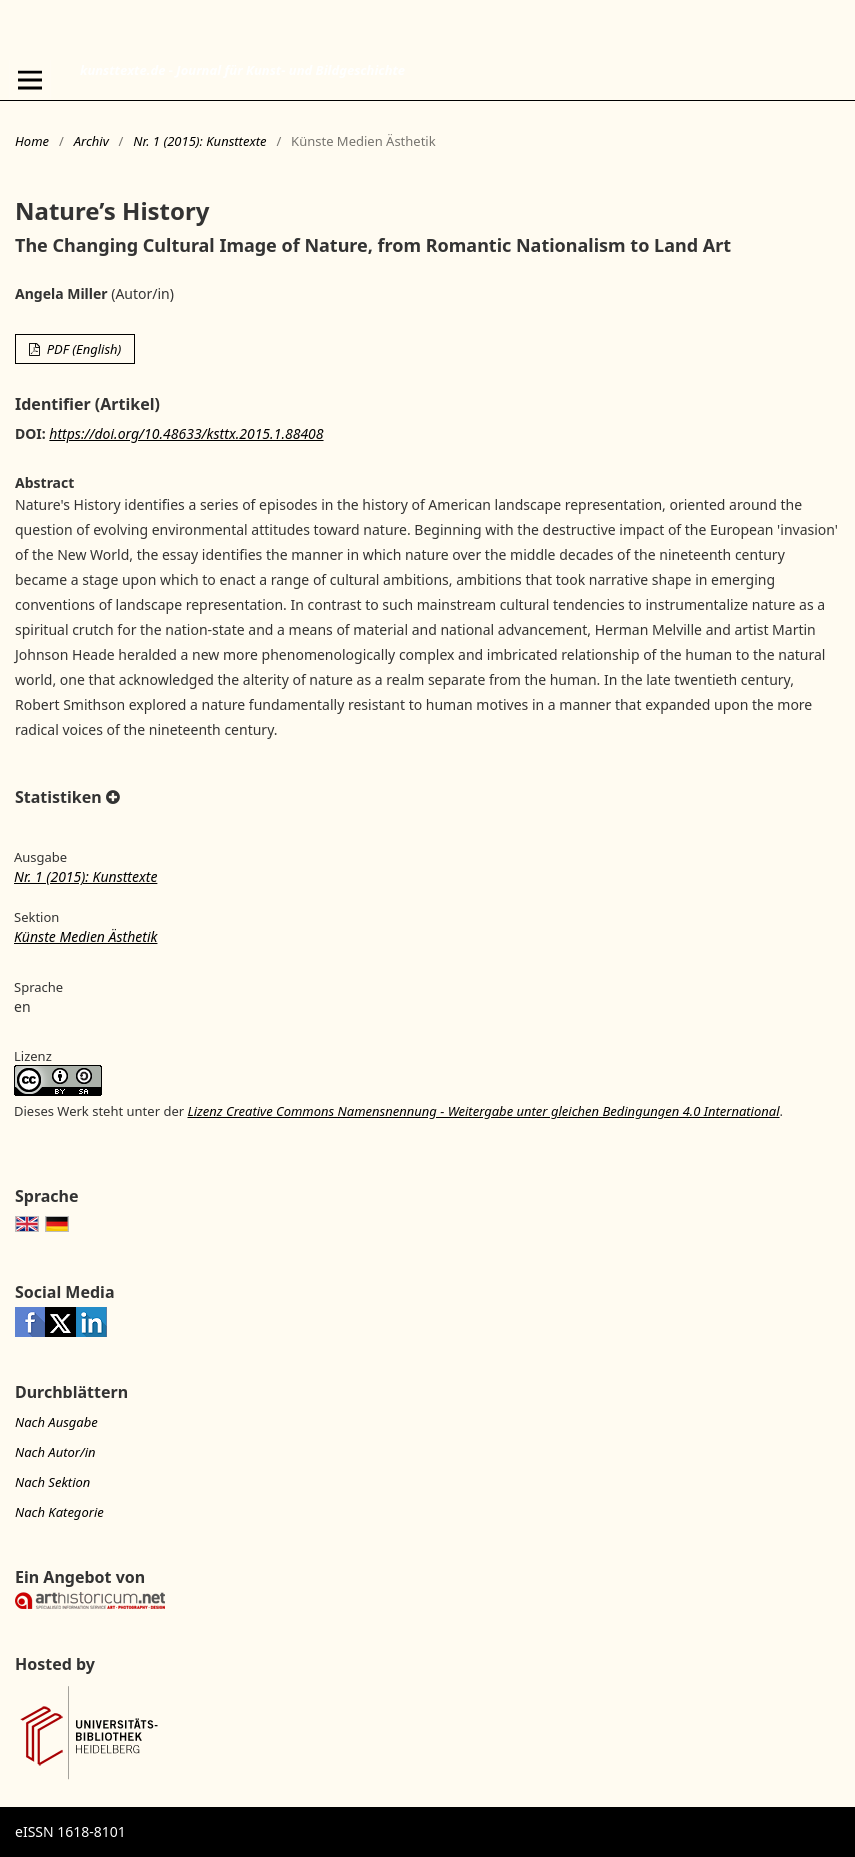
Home (32, 141)
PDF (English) (82, 349)
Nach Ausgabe (56, 1422)
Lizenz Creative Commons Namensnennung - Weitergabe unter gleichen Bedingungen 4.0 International (483, 1111)
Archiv (91, 141)
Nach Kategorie (59, 1512)
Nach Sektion (52, 1482)
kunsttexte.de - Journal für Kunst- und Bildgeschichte (242, 70)
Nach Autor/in (55, 1452)
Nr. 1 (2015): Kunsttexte (199, 141)
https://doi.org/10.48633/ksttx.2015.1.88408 (186, 433)
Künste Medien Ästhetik (85, 936)
